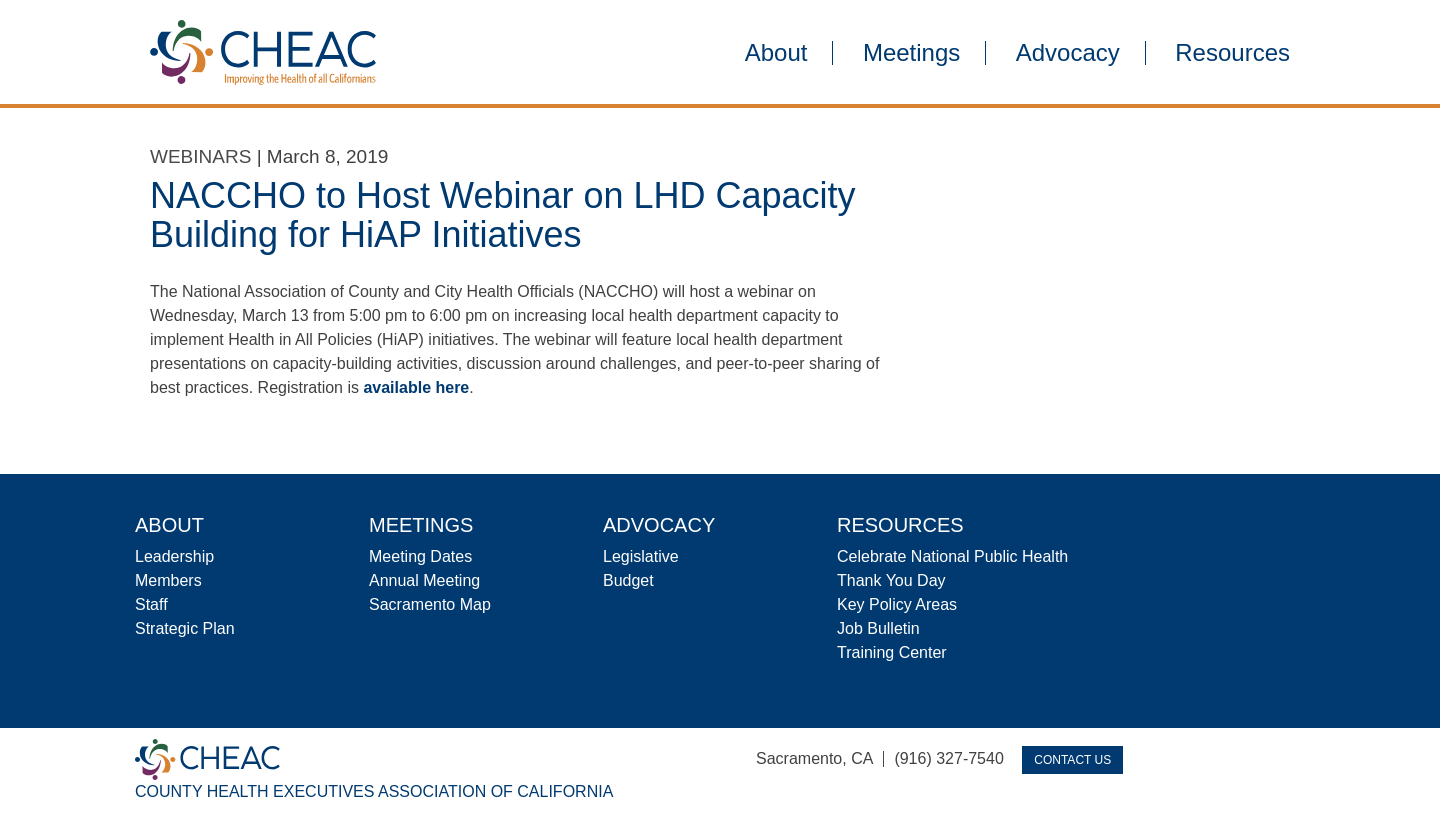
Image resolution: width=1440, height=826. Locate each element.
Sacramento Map (430, 604)
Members (168, 580)
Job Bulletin (878, 628)
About (776, 53)
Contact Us (1072, 760)
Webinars (200, 156)
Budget (628, 580)
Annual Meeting (424, 580)
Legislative (641, 556)
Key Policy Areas (897, 604)
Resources (1232, 53)
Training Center (892, 652)
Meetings (911, 53)
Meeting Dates (420, 556)
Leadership (174, 556)
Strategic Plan (185, 628)
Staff (151, 604)
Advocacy (1068, 53)
